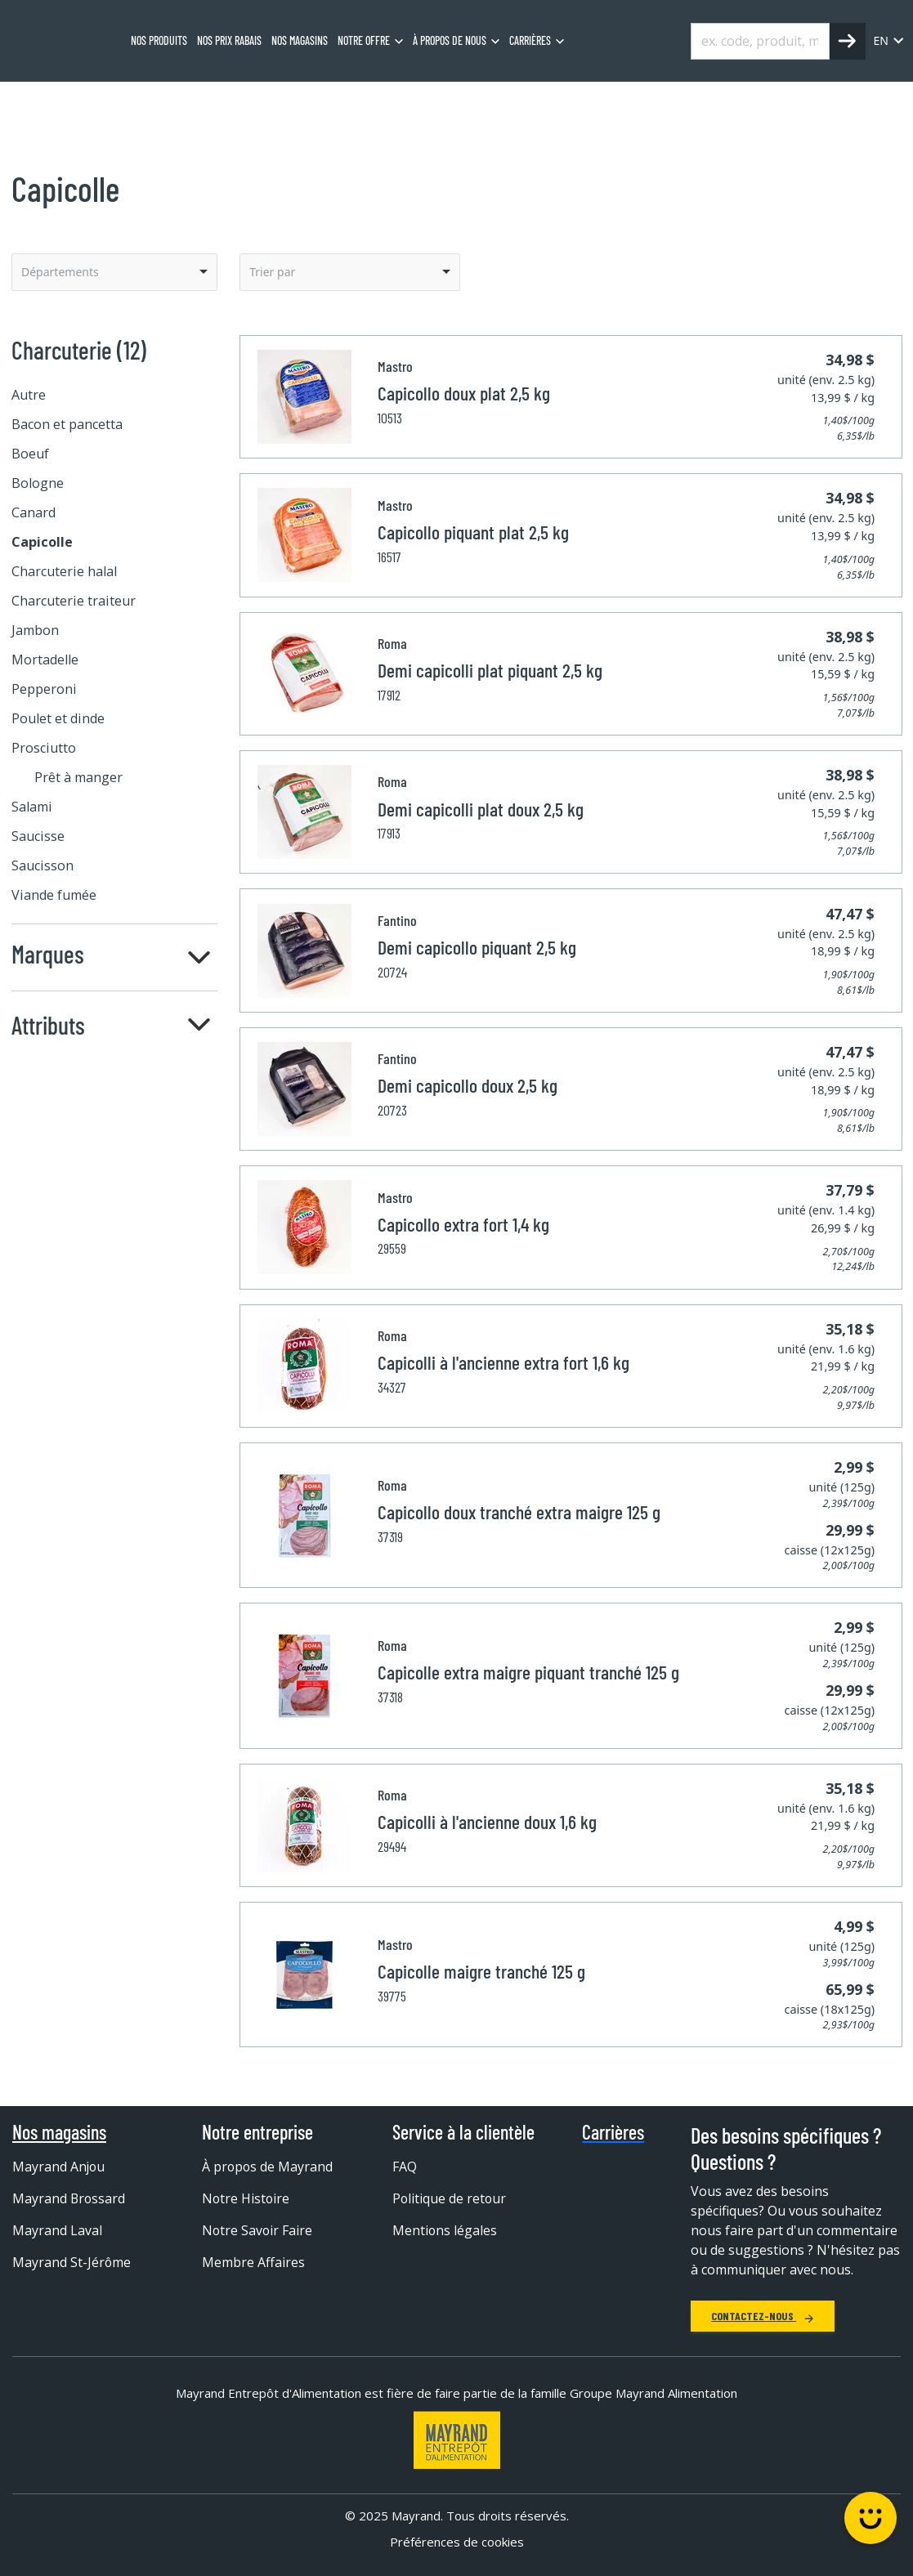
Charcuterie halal (64, 571)
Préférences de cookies (457, 2542)
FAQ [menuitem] (404, 2167)
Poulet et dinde (58, 718)
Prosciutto (43, 748)
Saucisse (38, 836)
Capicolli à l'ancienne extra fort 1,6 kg (503, 1362)
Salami (31, 807)
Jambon (35, 630)
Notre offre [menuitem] (364, 40)
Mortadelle (44, 660)
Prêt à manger (78, 777)
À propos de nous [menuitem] (449, 40)
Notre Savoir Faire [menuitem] (258, 2230)
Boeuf (30, 454)
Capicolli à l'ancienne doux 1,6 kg (487, 1821)
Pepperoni (44, 689)
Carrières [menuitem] (530, 40)
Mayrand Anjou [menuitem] (59, 2167)
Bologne (37, 483)
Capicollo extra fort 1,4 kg (463, 1224)
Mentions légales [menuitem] (445, 2230)
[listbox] (114, 272)
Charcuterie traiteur (73, 601)
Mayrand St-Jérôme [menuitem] (72, 2262)
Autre (28, 395)
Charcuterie (165, 102)
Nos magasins (59, 2132)
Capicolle (246, 102)
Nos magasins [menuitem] (299, 40)
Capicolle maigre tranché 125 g (481, 1971)
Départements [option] (60, 272)
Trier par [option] (272, 272)
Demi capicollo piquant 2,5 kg (477, 947)
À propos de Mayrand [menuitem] (268, 2167)
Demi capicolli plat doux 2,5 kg (481, 809)
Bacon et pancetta (67, 424)
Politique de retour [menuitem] (450, 2198)
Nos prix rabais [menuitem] (229, 40)
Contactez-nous (762, 2316)
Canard (33, 512)
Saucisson (42, 865)
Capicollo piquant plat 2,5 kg (473, 531)
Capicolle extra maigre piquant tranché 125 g (528, 1672)
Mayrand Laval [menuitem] (57, 2230)
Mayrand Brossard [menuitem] (69, 2198)
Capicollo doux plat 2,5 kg (464, 393)
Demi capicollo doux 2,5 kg (467, 1085)
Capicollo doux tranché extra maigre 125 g (519, 1511)
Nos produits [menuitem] (159, 40)
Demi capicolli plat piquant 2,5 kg (490, 670)
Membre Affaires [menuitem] (253, 2262)
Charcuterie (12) (78, 349)
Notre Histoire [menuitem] (246, 2198)
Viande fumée (53, 895)
